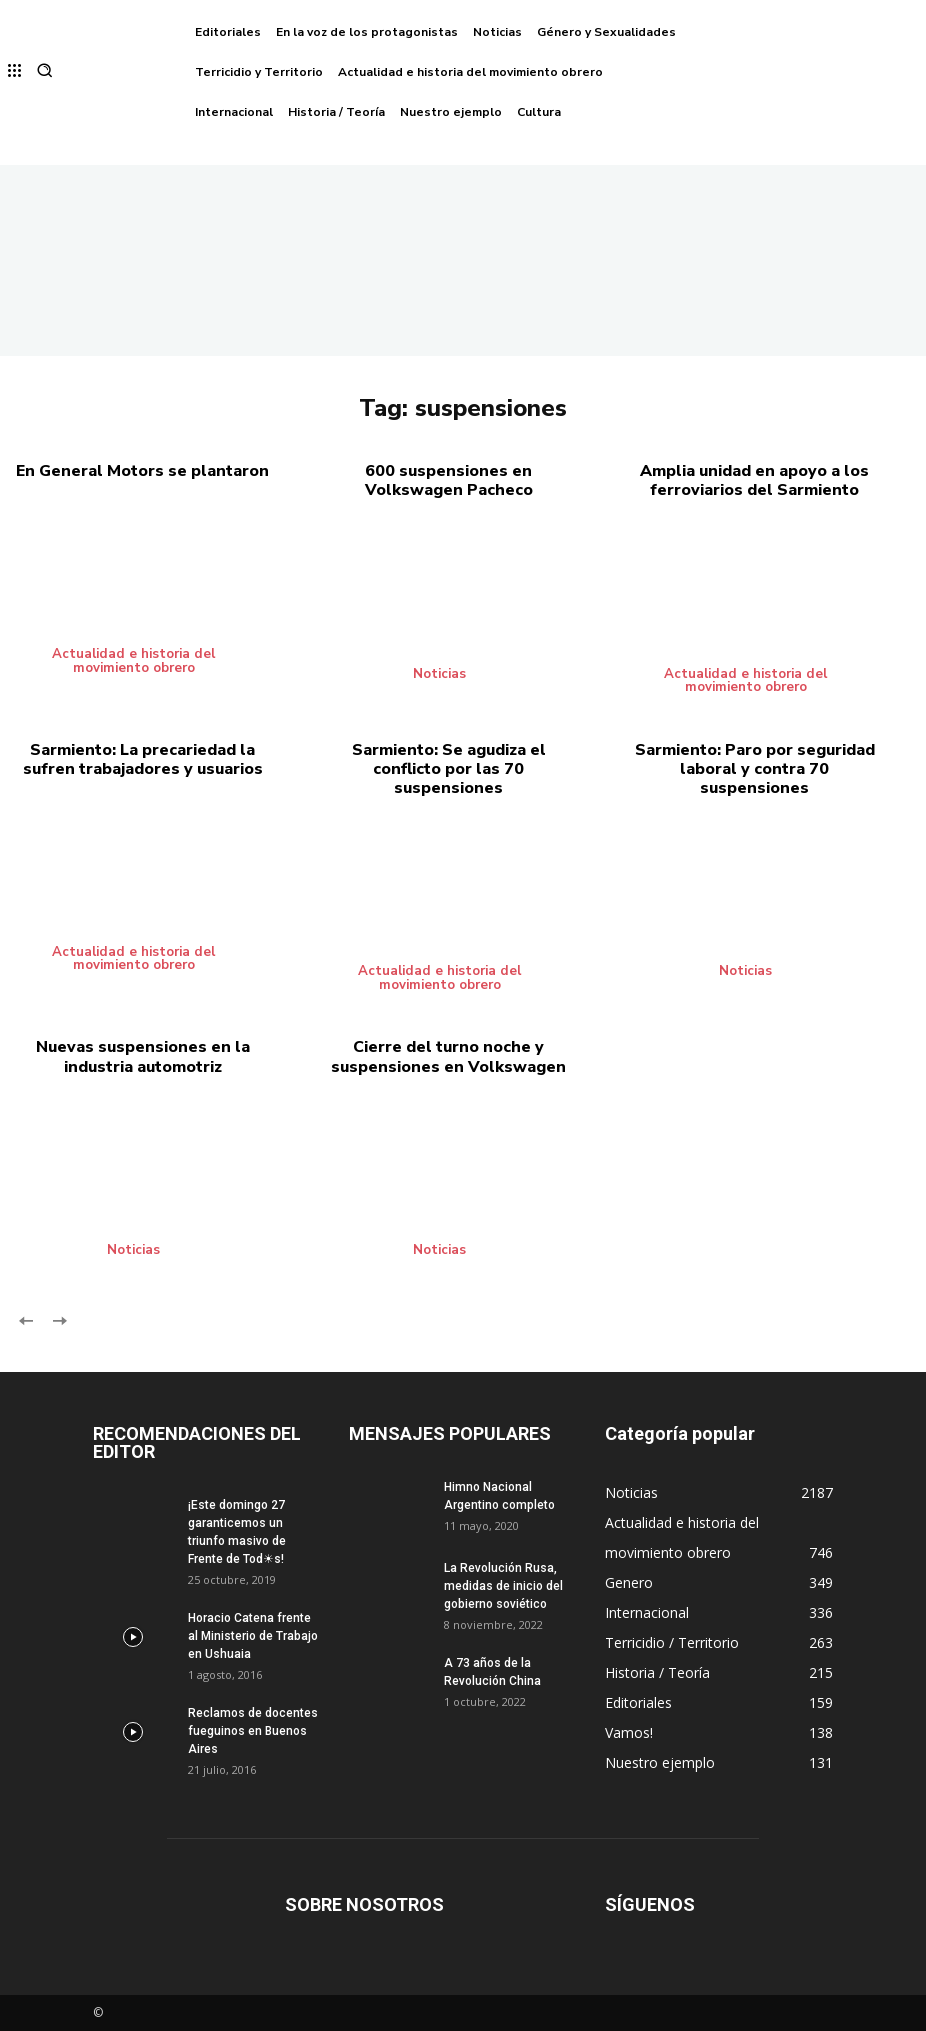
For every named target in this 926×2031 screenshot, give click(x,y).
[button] (44, 72)
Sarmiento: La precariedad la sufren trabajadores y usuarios (143, 759)
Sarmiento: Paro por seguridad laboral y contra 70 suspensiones (755, 769)
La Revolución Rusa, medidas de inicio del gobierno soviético (503, 1586)
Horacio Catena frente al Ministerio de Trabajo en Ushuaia (253, 1636)
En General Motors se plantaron (142, 471)
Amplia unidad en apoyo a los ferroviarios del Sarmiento (754, 480)
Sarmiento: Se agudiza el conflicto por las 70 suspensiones (449, 769)
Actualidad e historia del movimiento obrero (135, 660)
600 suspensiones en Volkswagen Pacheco (449, 480)
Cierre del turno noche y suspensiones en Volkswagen (448, 1056)
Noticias (441, 674)
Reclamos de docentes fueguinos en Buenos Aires (253, 1731)
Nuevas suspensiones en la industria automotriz (143, 1056)
